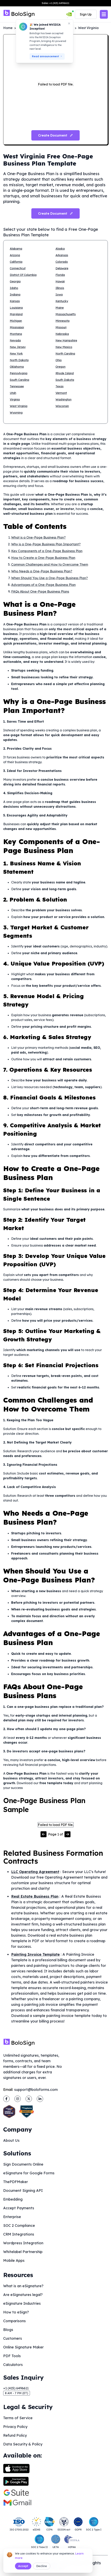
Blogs (8, 2329)
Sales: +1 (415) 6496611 (55, 3)
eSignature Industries (22, 2303)
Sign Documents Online (23, 2164)
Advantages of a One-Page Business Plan (43, 585)
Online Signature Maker (23, 2347)
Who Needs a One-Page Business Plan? (41, 571)
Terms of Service (18, 2418)
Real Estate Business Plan (34, 1896)
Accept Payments (18, 2208)
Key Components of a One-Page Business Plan (46, 551)
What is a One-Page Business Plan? (38, 537)
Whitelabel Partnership (23, 2251)
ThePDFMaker (15, 2181)
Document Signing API (23, 2190)
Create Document (55, 213)
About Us (11, 2140)
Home (8, 28)
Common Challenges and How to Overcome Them (49, 564)
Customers (12, 2338)
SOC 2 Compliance (19, 2225)
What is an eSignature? (23, 2286)
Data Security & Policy (22, 2444)
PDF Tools (12, 2356)
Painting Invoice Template (35, 1954)
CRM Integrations (18, 2234)
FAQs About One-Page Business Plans (40, 591)
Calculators (13, 2364)
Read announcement (47, 56)
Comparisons (14, 2321)
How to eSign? (16, 2312)
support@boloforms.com (36, 2089)
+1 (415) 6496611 (16, 2388)
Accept (23, 2566)
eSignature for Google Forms (29, 2173)
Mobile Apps (14, 2260)
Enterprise (12, 2216)
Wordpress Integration (23, 2243)
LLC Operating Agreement (35, 1871)
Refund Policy (15, 2435)
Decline (41, 2566)
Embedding (13, 2199)
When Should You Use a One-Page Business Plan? (49, 578)
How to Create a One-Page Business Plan (43, 558)
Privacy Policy (15, 2426)
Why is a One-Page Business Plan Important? (46, 544)
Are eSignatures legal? (23, 2294)
